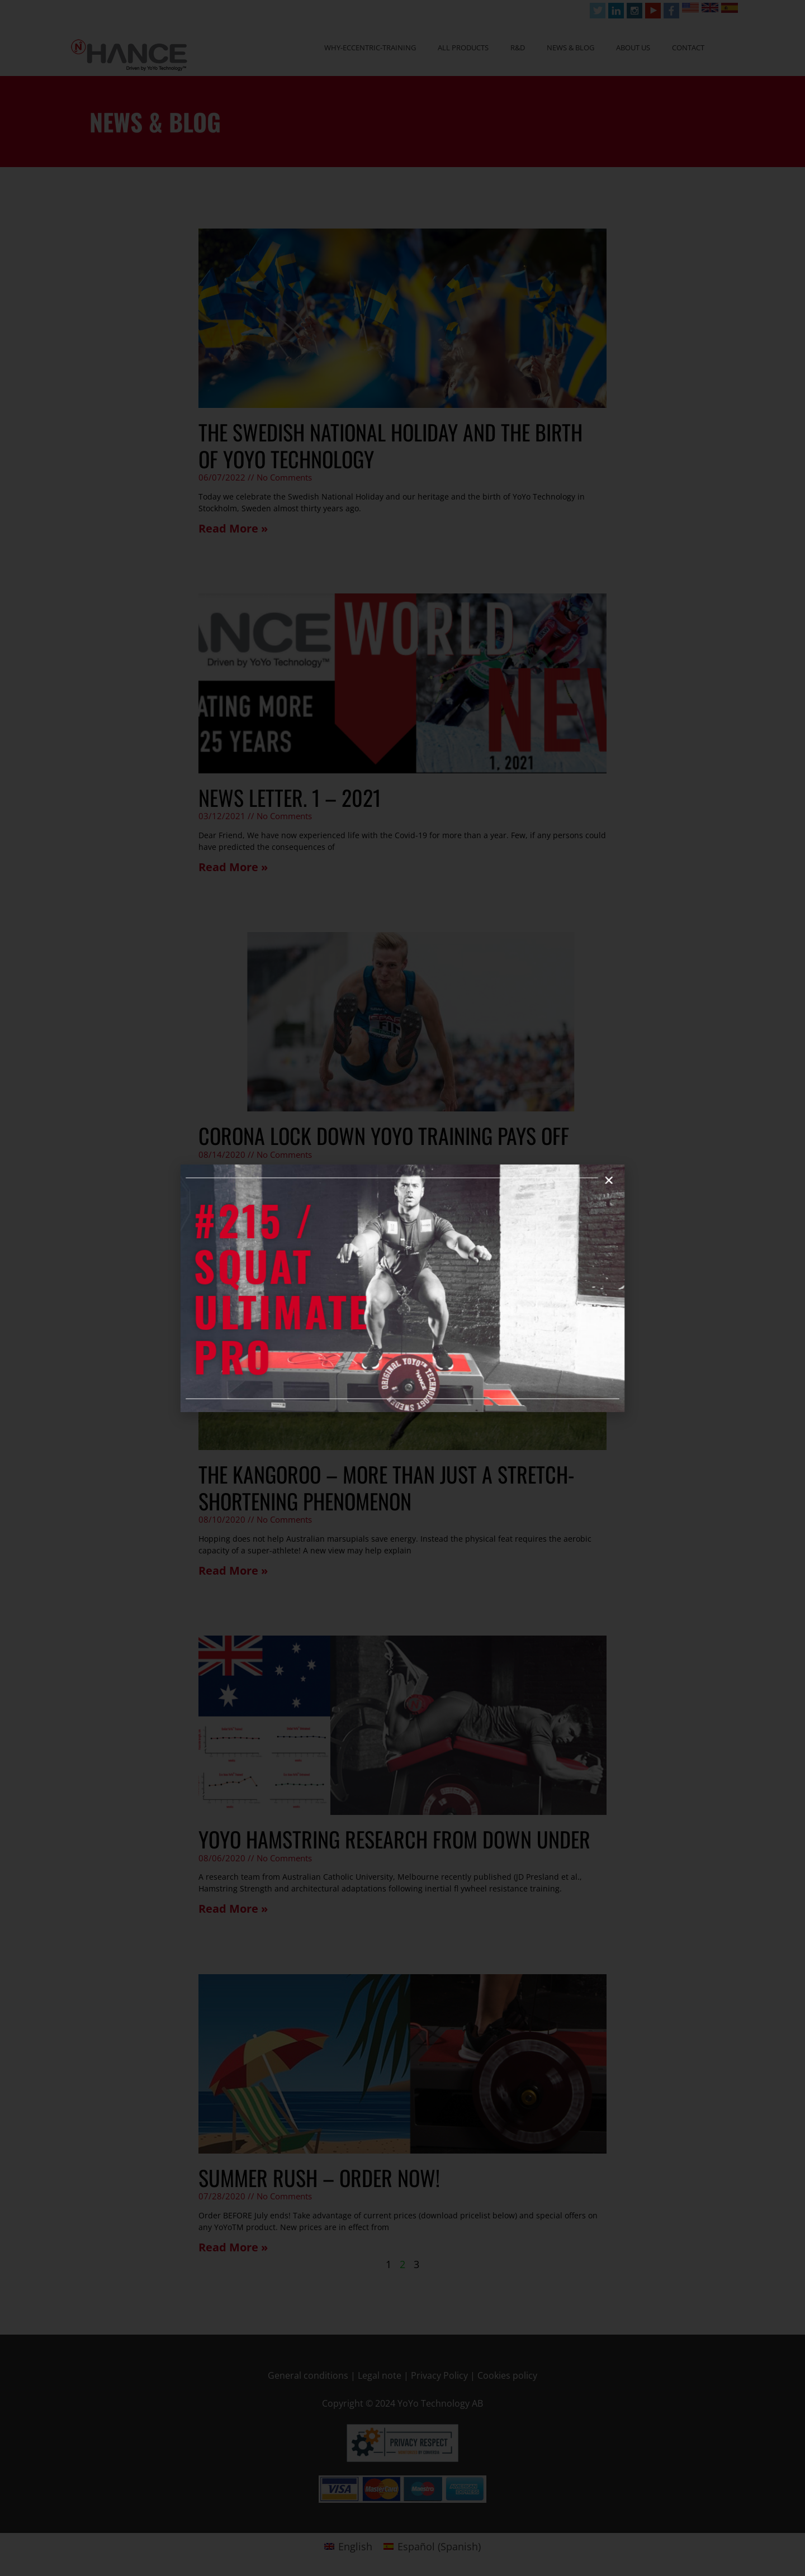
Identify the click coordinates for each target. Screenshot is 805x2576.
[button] (470, 1252)
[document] (402, 1288)
